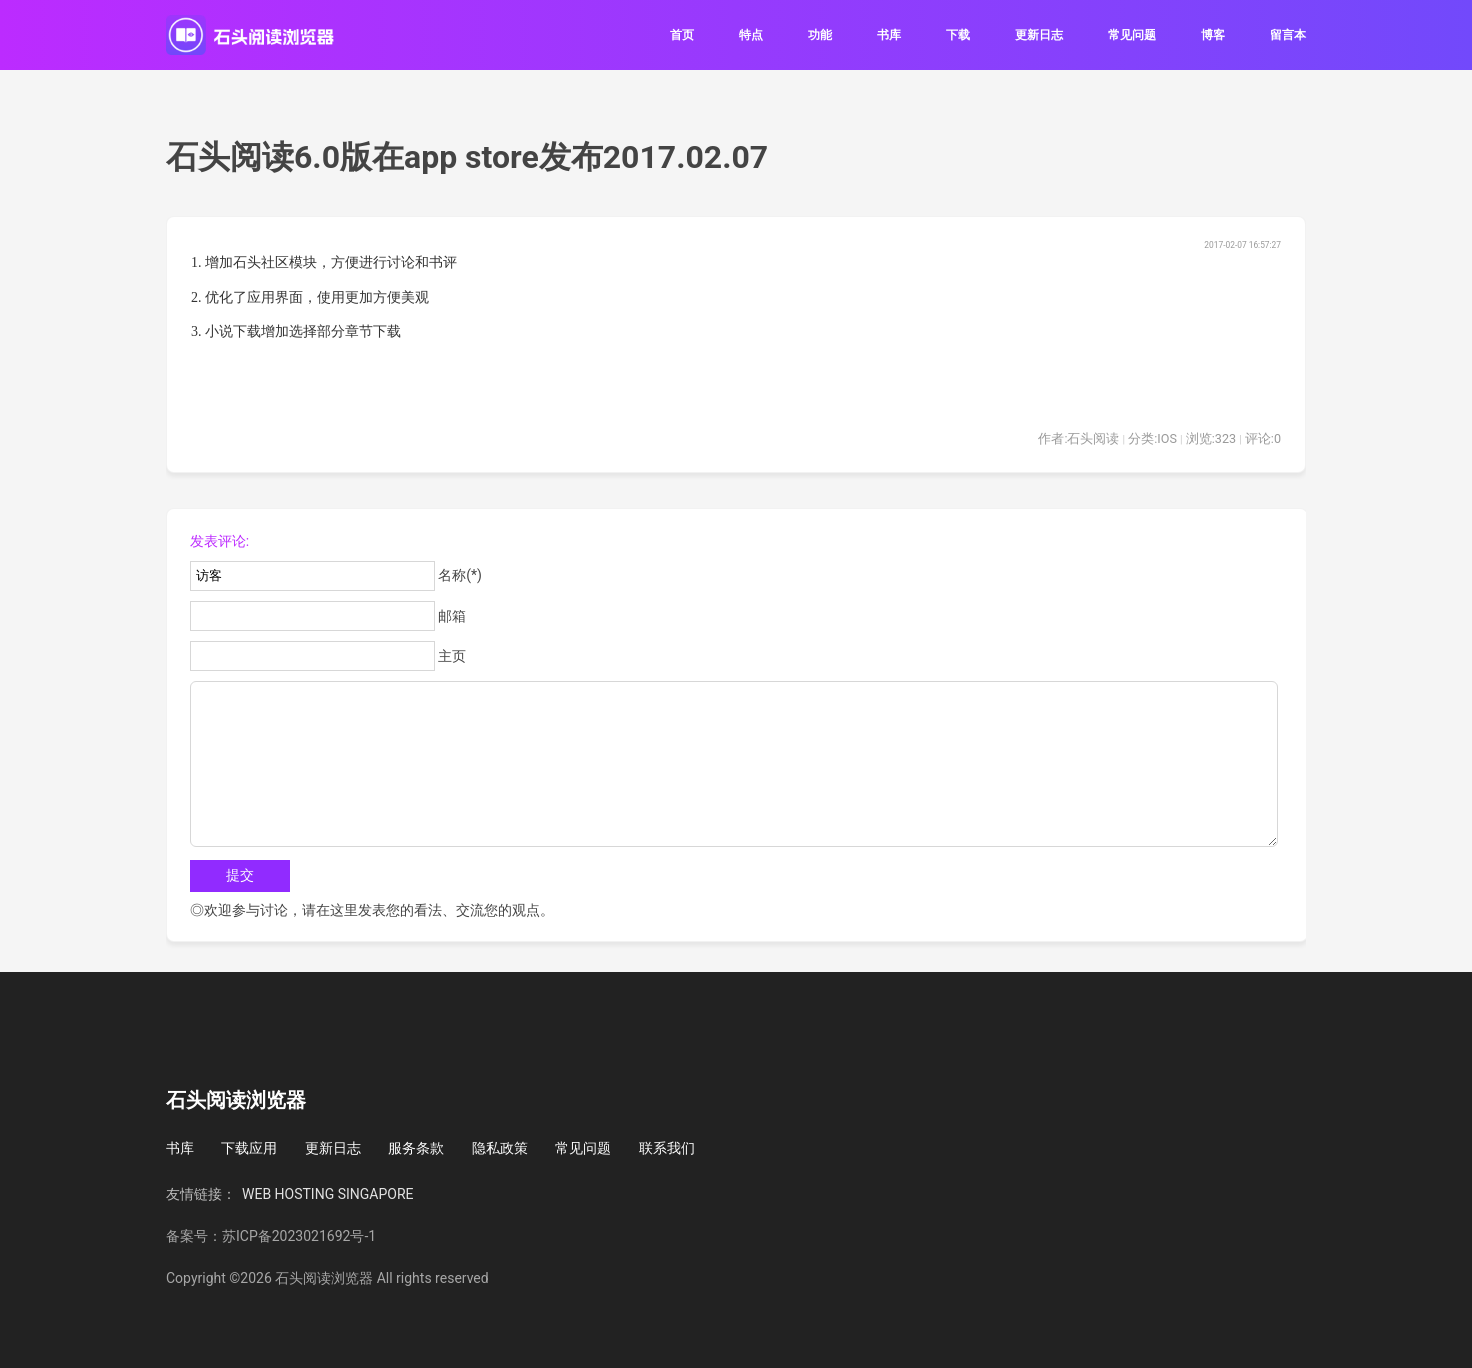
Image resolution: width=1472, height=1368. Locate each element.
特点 (751, 34)
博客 (1213, 34)
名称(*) (460, 575)
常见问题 (1132, 34)
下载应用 (249, 1148)
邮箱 (452, 616)
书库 (889, 34)
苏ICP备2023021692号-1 (299, 1236)
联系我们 (667, 1148)
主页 (452, 656)
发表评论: (219, 541)
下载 (958, 34)
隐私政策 (500, 1148)
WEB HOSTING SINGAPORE (328, 1194)
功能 (820, 34)
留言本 (1288, 34)
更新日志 (1039, 34)
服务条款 (416, 1148)
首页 (682, 34)
